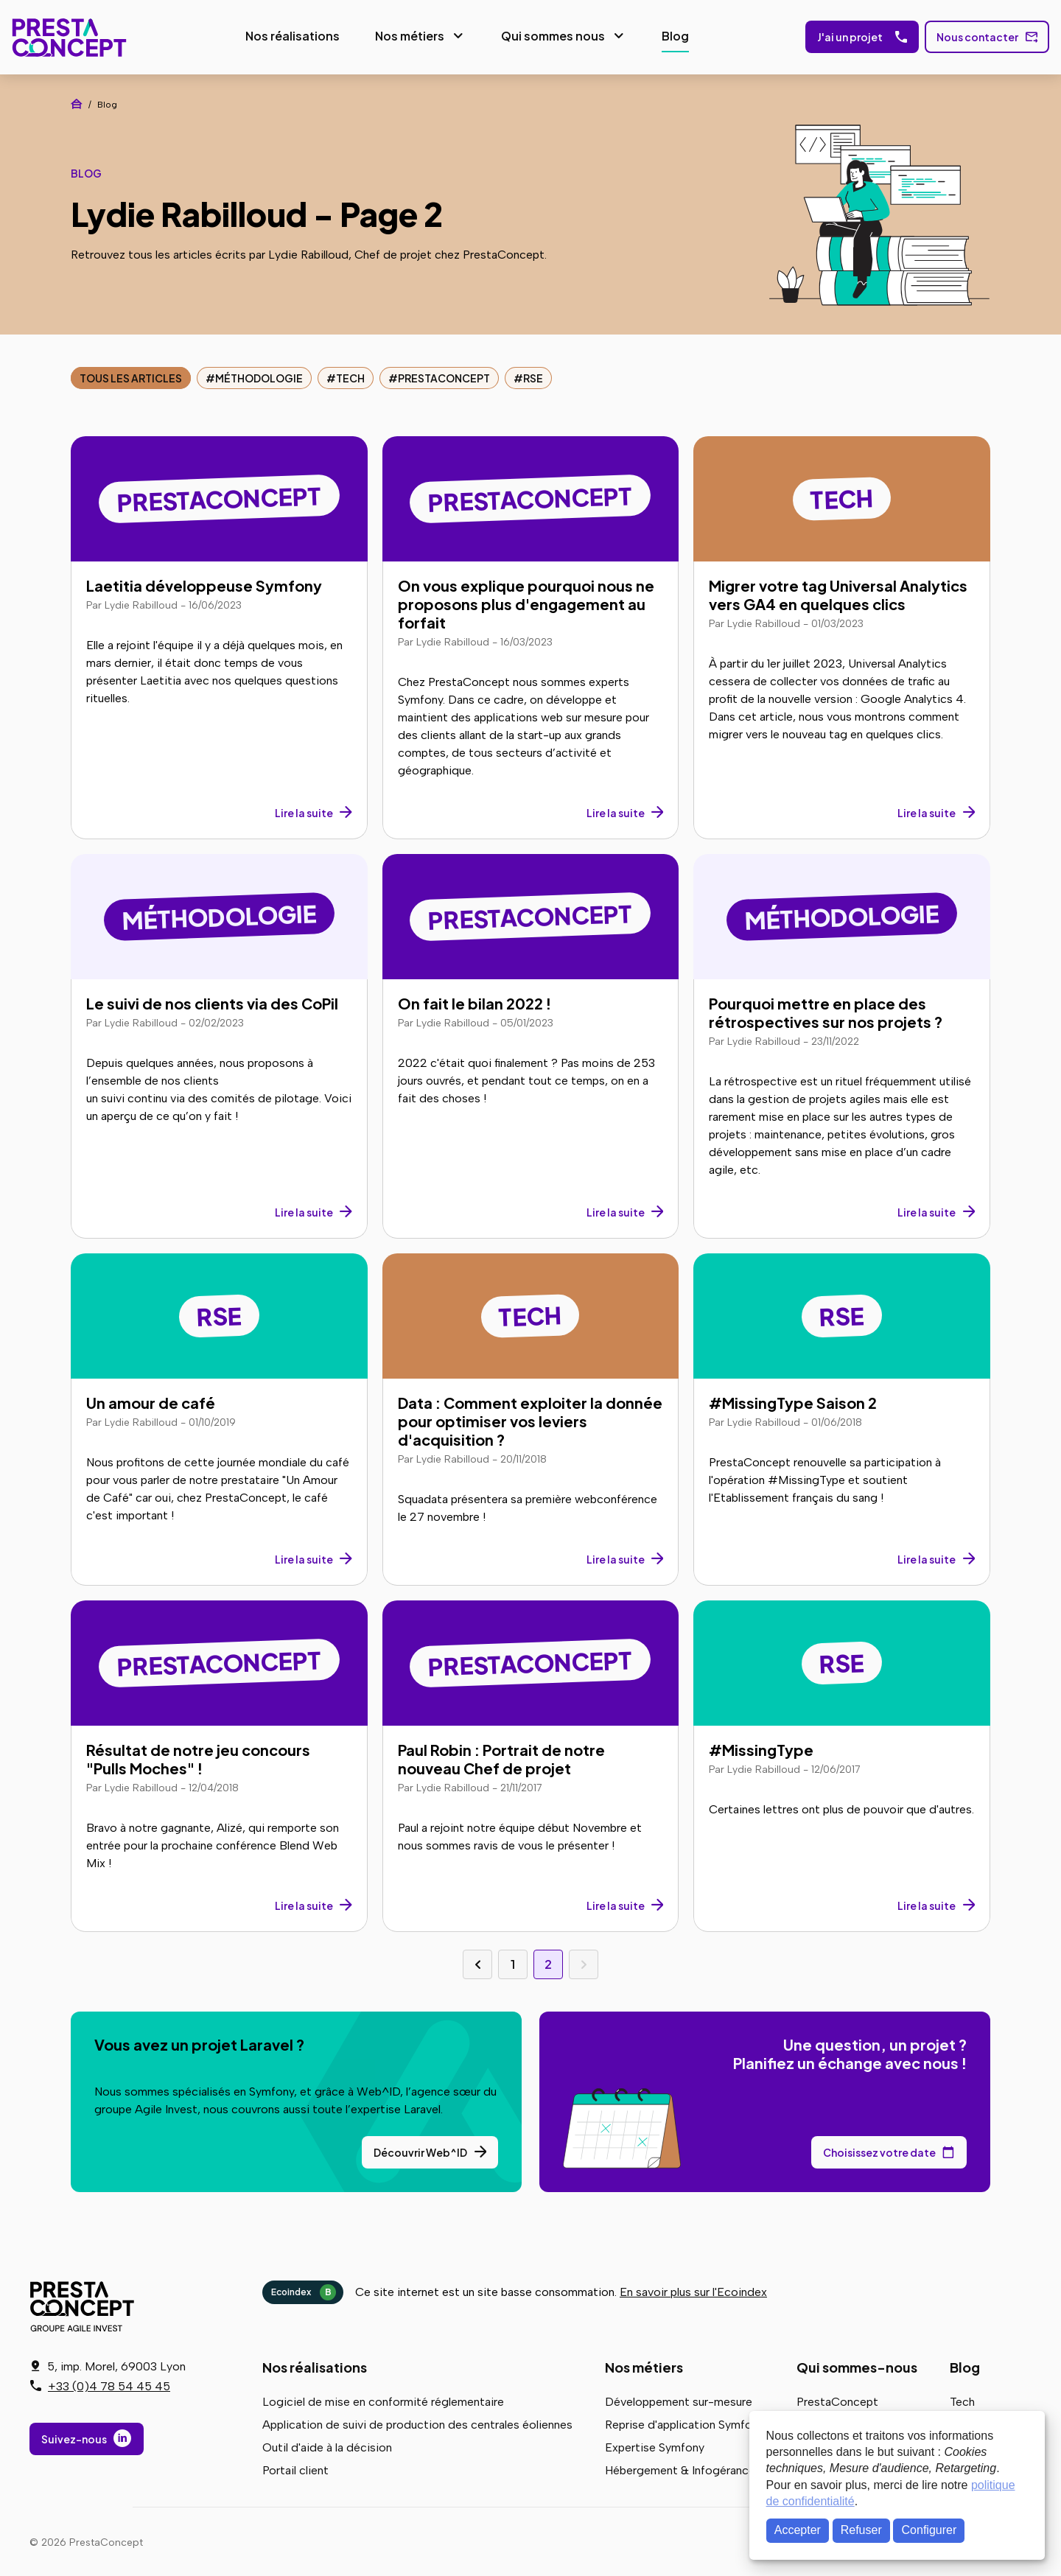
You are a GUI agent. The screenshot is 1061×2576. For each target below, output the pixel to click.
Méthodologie (259, 375)
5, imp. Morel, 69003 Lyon (116, 2366)
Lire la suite (304, 810)
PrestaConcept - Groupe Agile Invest (84, 2304)
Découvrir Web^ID (420, 2150)
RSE (533, 375)
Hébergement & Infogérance (680, 2468)
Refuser (861, 2530)
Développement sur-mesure (678, 2400)
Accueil (77, 102)
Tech (350, 375)
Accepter (797, 2530)
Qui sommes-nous (856, 2364)
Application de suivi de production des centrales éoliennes (417, 2422)
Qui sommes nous (549, 35)
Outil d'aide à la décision (327, 2445)
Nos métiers (406, 35)
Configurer (929, 2530)
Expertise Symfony (654, 2445)
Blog (671, 35)
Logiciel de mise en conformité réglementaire (383, 2400)
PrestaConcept (67, 36)
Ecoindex (303, 2290)
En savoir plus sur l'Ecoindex (693, 2290)
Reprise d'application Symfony (684, 2422)
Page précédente (477, 1962)
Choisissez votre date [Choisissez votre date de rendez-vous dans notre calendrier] (879, 2150)
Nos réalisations (289, 35)
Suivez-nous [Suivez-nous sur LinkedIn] (74, 2439)
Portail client (295, 2468)
